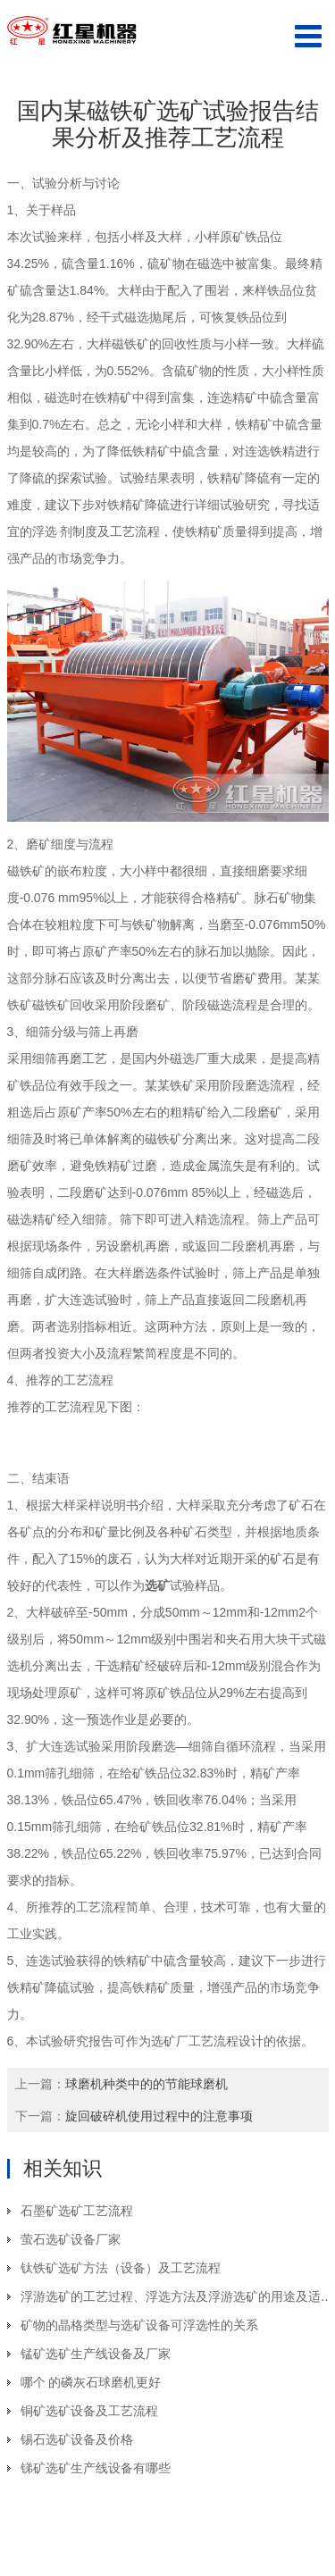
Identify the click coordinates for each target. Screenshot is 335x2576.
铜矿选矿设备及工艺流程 (89, 2411)
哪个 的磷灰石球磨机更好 (91, 2382)
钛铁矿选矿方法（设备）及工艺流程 (121, 2268)
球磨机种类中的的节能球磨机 (146, 2084)
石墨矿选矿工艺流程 (77, 2211)
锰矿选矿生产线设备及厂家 (96, 2353)
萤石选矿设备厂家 (71, 2239)
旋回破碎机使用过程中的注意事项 (159, 2116)
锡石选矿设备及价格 (77, 2439)
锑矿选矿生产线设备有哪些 (96, 2468)
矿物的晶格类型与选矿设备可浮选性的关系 (139, 2325)
